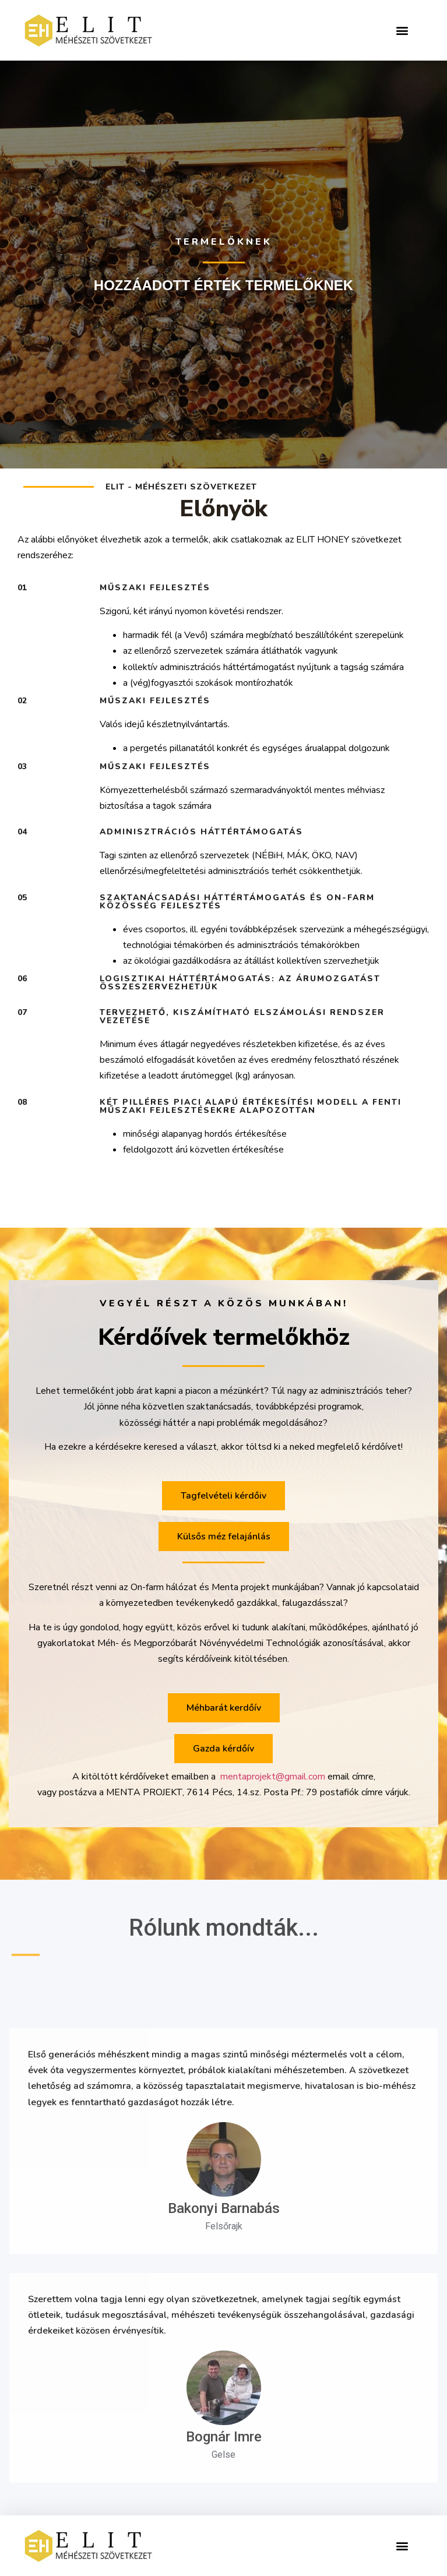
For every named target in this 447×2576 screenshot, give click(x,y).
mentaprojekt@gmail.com (272, 1776)
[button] (402, 30)
